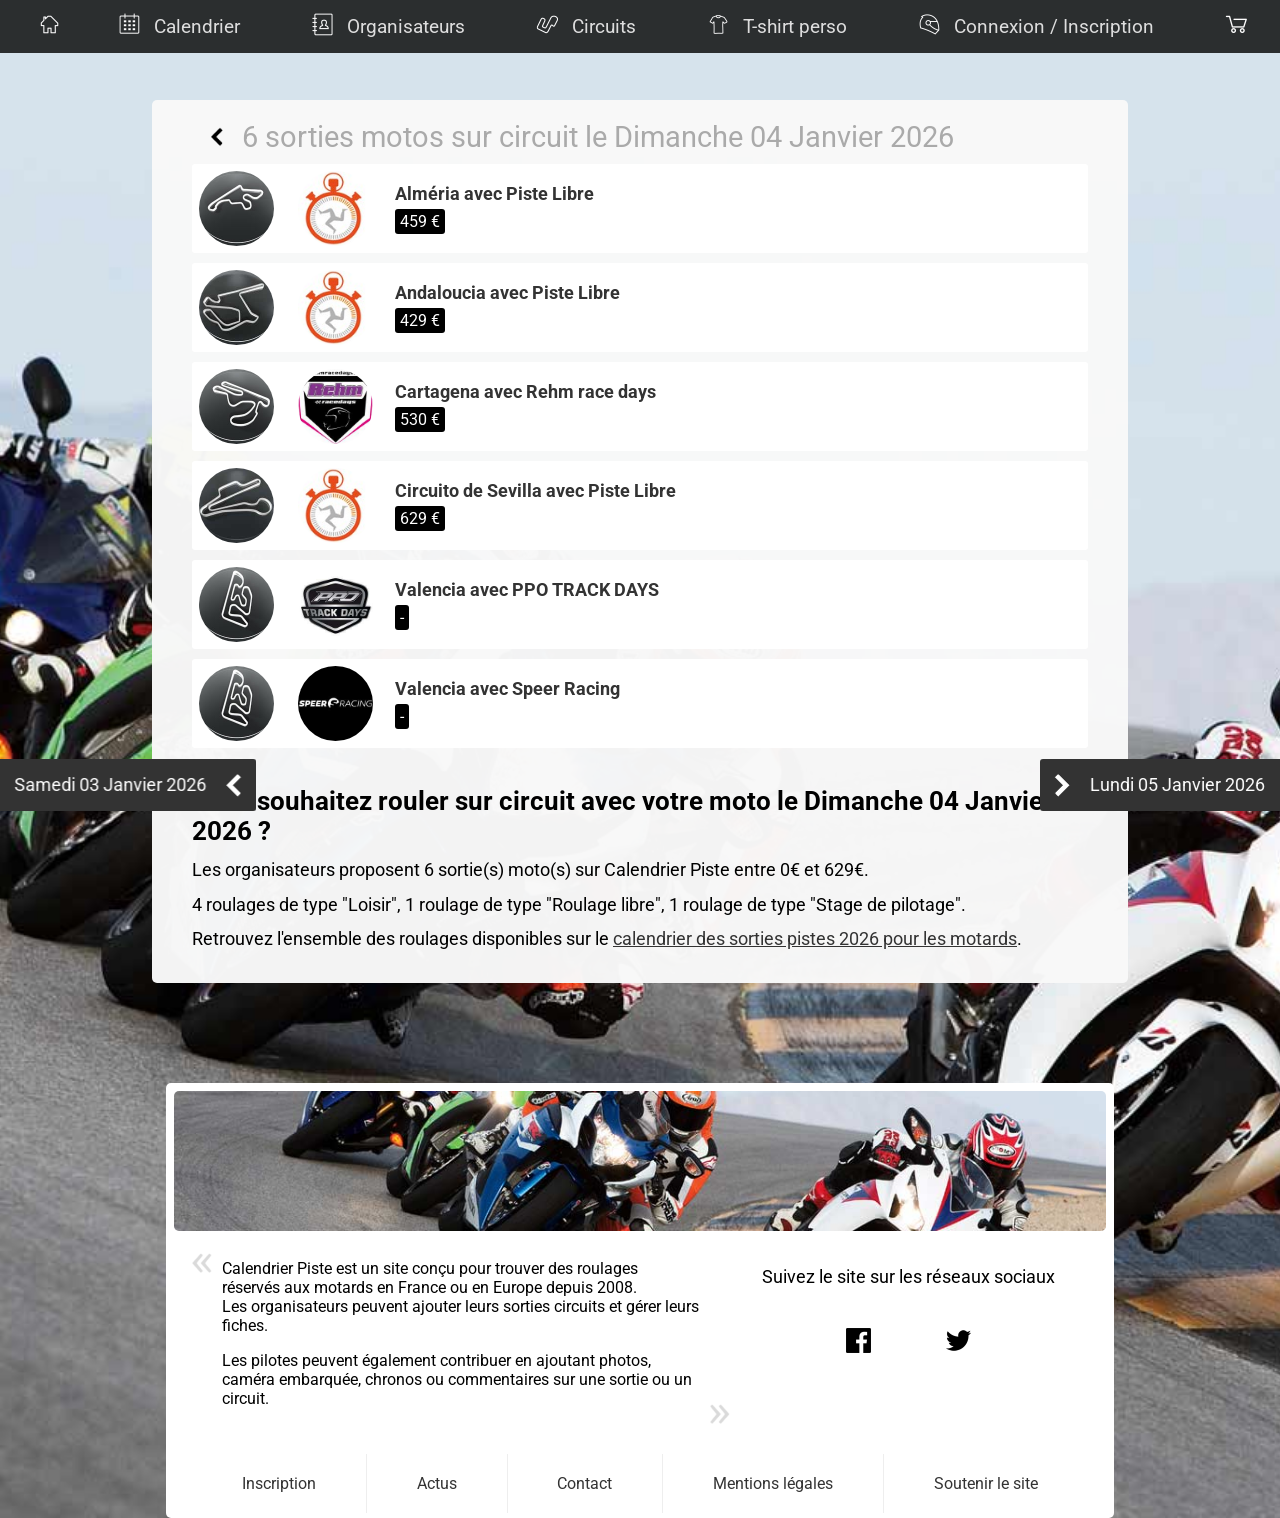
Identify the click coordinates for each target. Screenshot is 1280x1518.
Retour (217, 137)
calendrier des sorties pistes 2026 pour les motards (815, 939)
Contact (584, 1483)
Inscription (279, 1483)
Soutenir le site (986, 1483)
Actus (437, 1483)
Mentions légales (773, 1483)
